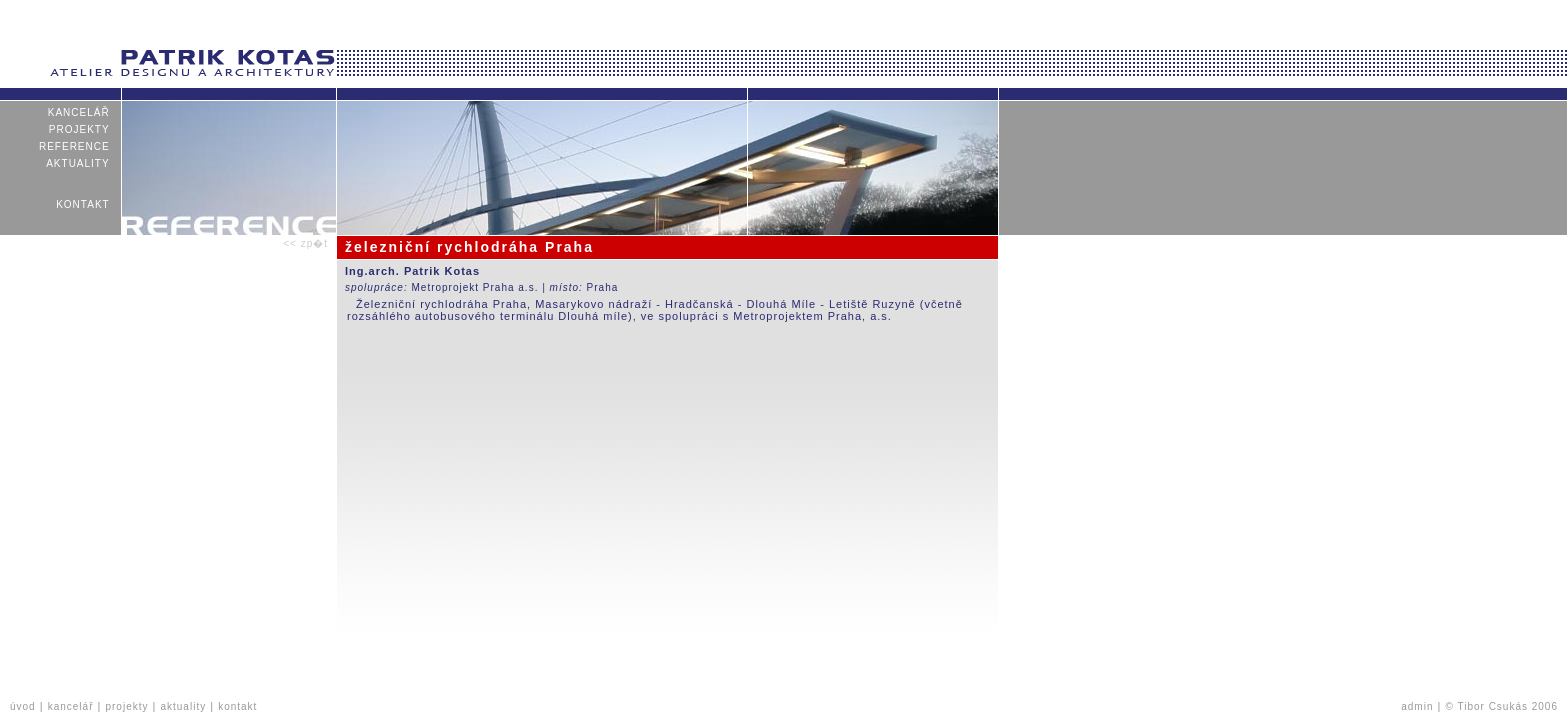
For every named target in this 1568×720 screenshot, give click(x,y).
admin (1417, 706)
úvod (23, 706)
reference (74, 146)
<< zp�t (305, 243)
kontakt (83, 204)
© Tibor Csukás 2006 (1501, 706)
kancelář (78, 112)
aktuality (78, 163)
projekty (79, 129)
